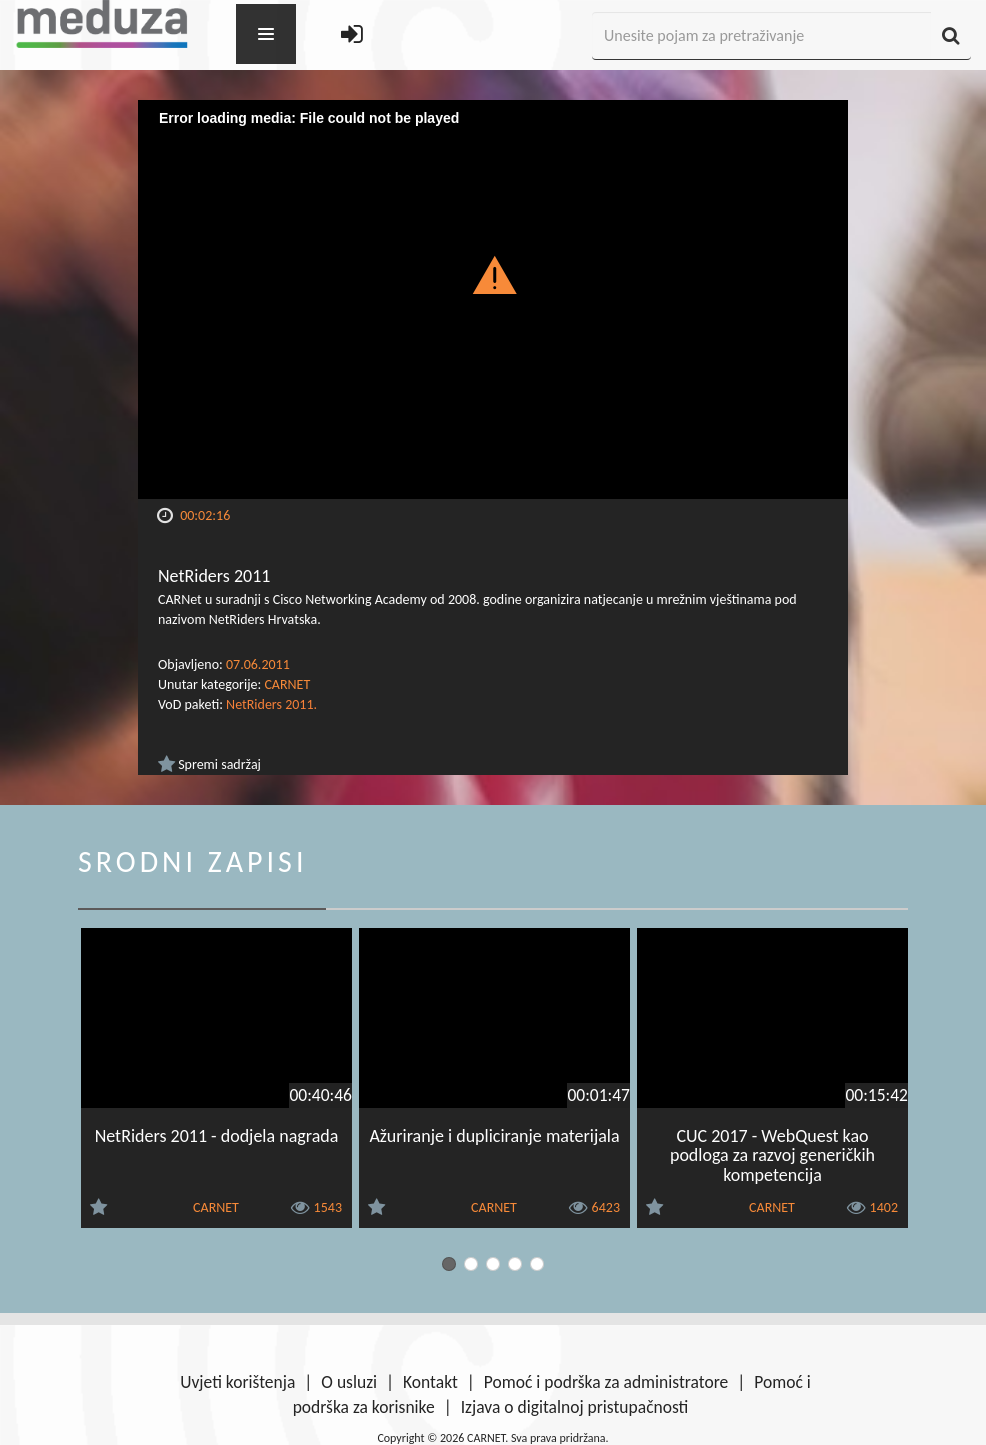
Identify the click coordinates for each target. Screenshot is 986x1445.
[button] (493, 274)
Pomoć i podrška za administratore (606, 1382)
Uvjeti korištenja (237, 1382)
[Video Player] (493, 299)
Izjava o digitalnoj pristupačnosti (575, 1407)
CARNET (287, 684)
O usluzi (349, 1382)
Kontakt (430, 1382)
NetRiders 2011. (271, 704)
